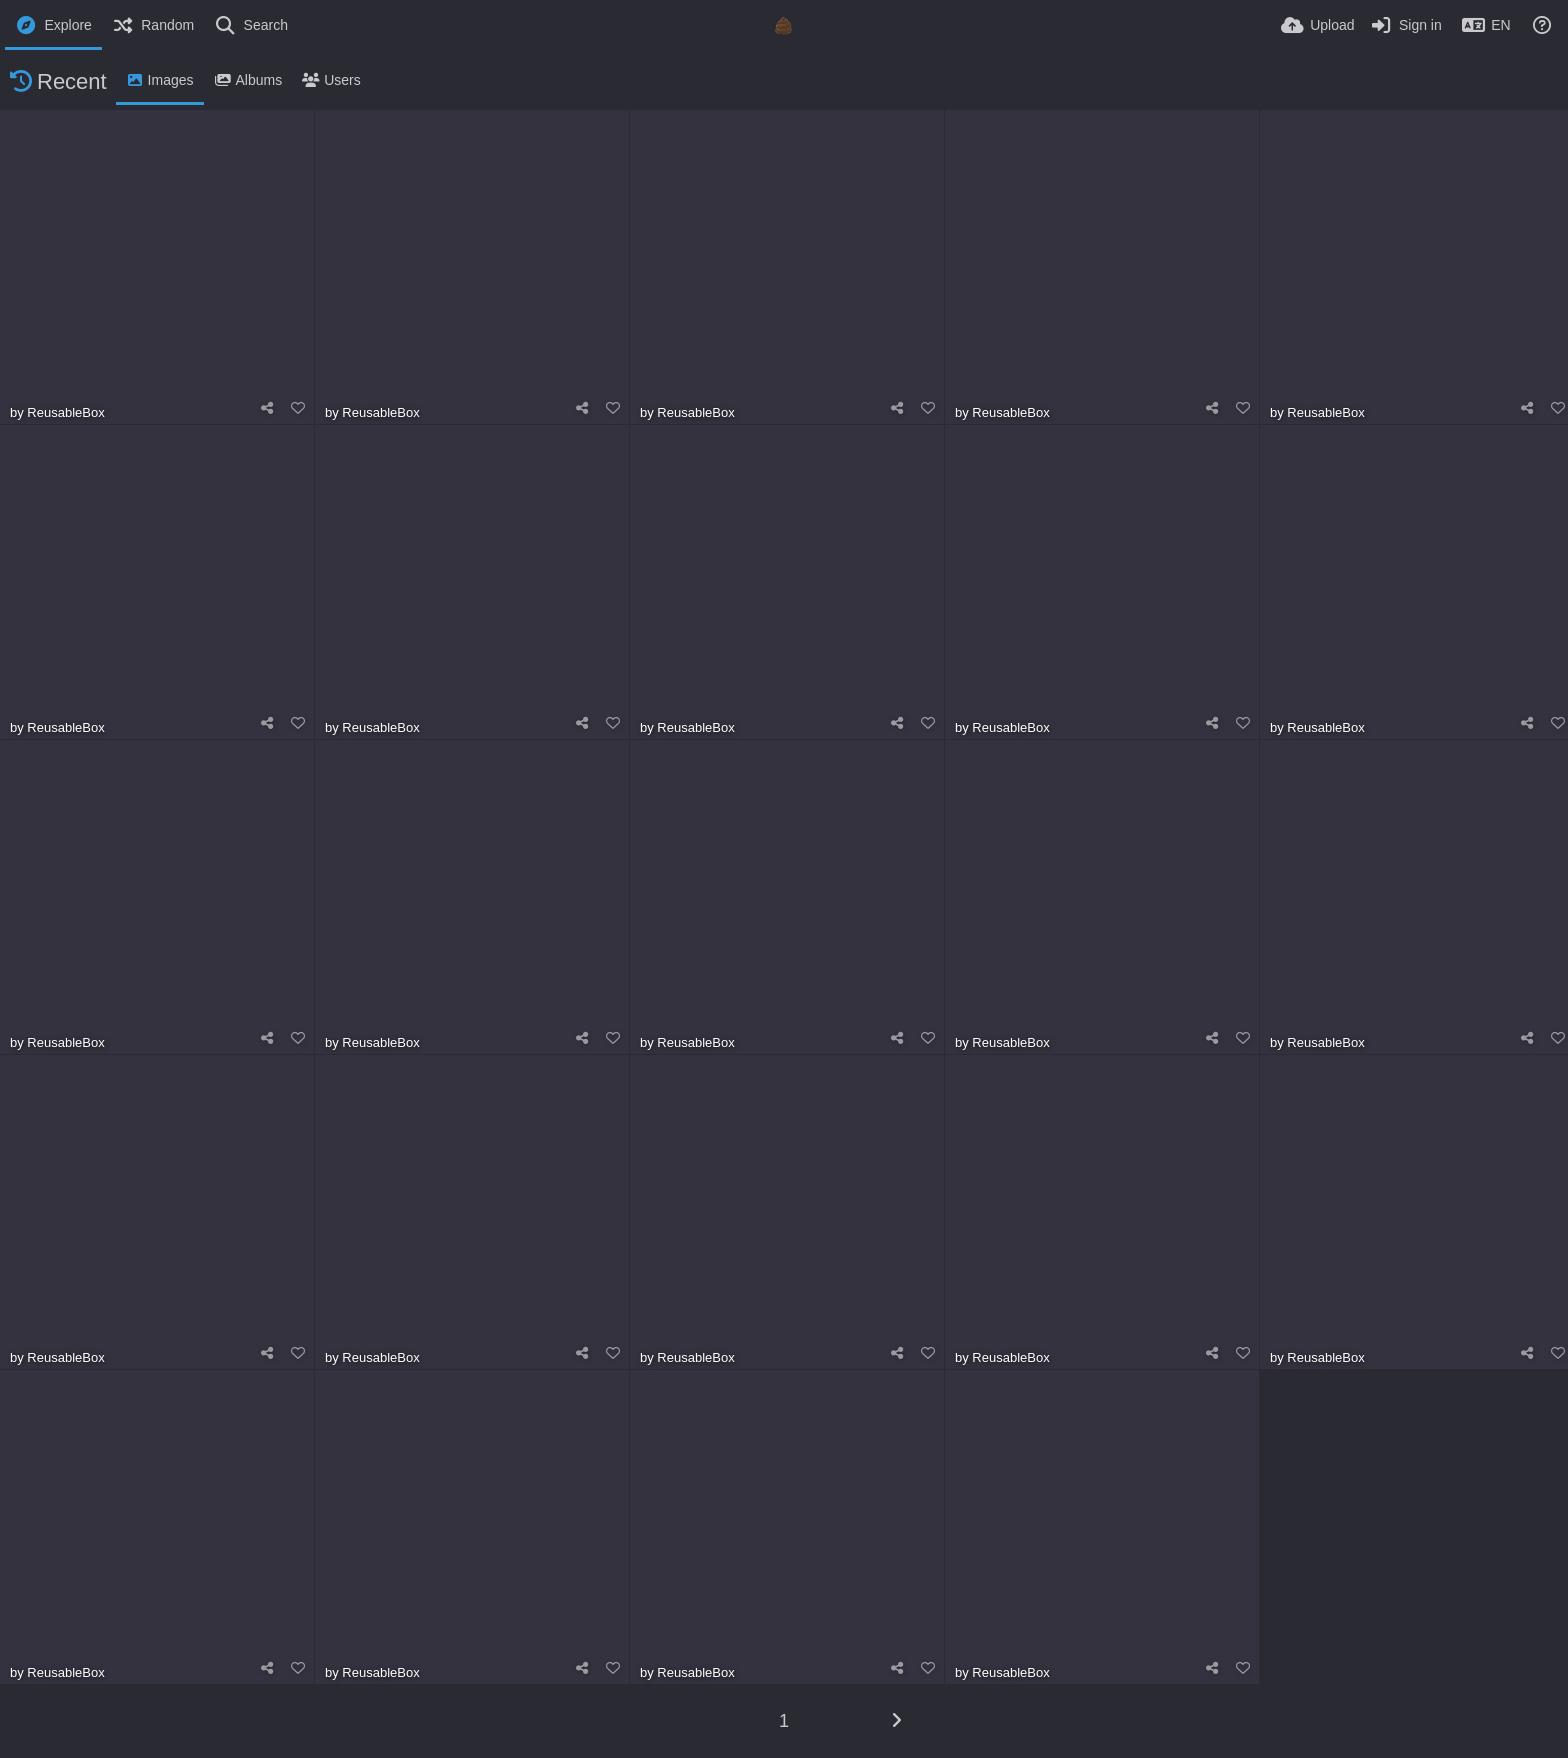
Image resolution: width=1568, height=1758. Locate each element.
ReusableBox (65, 412)
